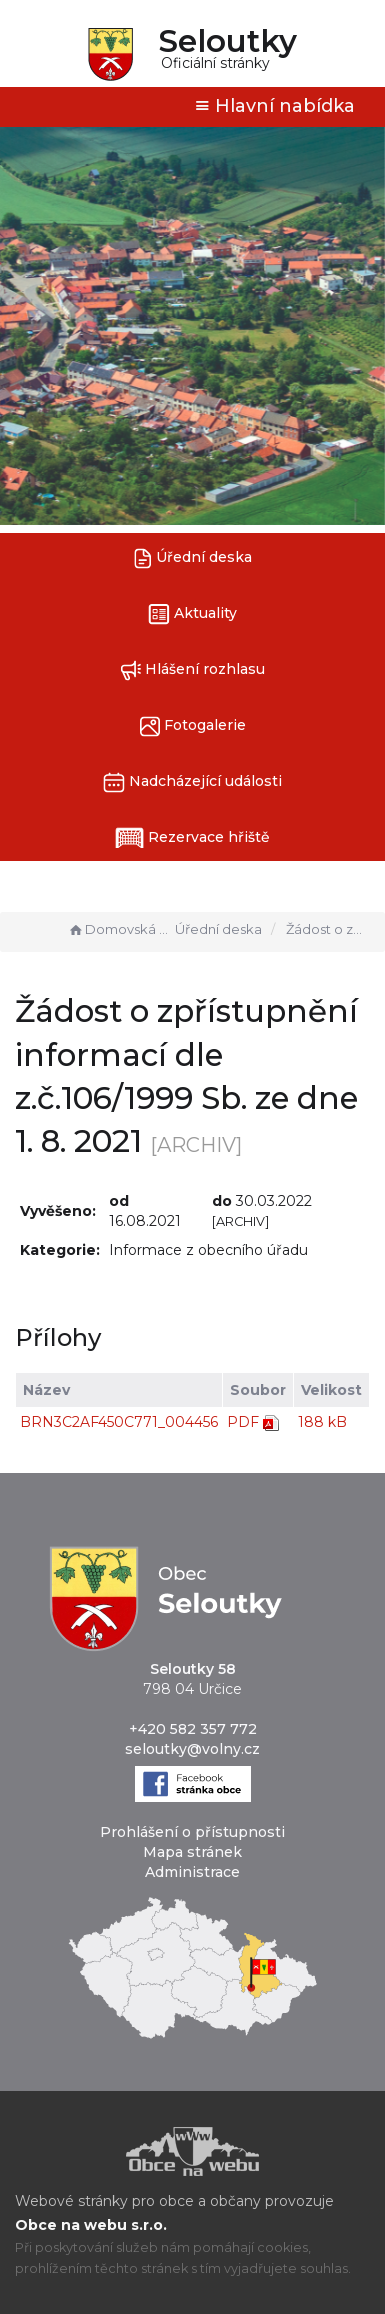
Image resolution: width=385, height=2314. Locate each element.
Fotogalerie (193, 726)
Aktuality (192, 614)
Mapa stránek (192, 1852)
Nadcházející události (192, 782)
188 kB (322, 1422)
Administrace (192, 1872)
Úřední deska (193, 558)
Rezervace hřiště (192, 838)
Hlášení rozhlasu (192, 670)
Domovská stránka (119, 929)
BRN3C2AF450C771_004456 (119, 1422)
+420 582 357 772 (193, 1729)
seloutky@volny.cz (192, 1749)
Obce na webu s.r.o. (91, 2225)
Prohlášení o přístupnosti (192, 1832)
